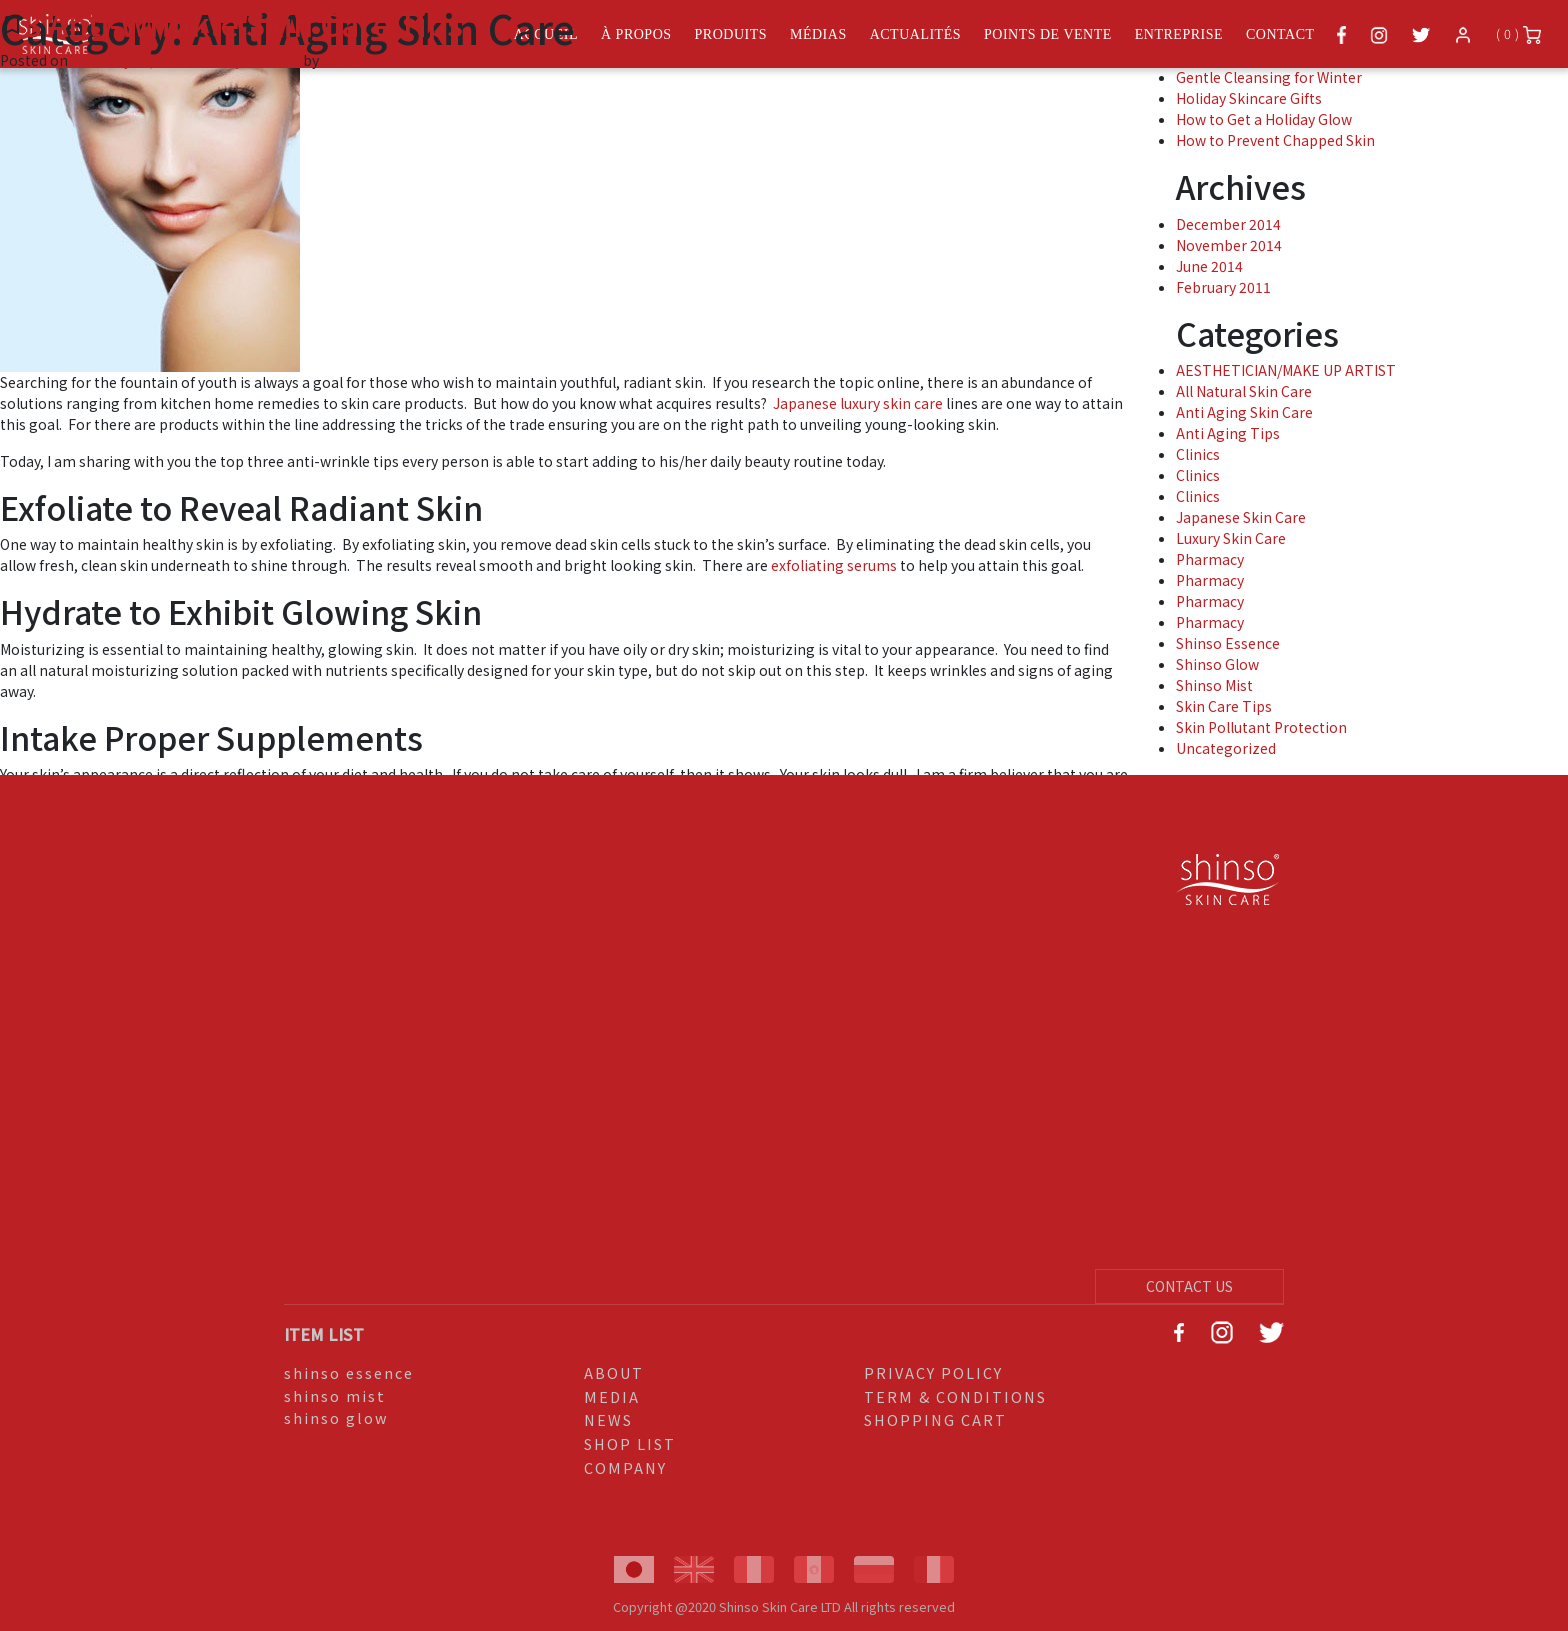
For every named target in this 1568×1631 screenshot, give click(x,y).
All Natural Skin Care (1244, 391)
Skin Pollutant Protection (1261, 727)
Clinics (1198, 454)
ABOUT (614, 1372)
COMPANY (625, 1467)
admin (343, 60)
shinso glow (336, 1417)
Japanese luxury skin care (859, 403)
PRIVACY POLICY (933, 1372)
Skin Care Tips (1224, 706)
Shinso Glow (1217, 664)
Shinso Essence (1228, 643)
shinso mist (335, 1395)
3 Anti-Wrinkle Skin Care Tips (243, 23)
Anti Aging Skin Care (1244, 412)
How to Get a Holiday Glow (1264, 119)
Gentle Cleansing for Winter (1269, 77)
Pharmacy (1210, 559)
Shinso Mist (1214, 685)
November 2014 (1229, 245)
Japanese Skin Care (1241, 517)
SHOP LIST (630, 1443)
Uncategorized (1226, 748)
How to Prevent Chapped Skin (1275, 140)
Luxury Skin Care (1231, 538)
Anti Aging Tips (1228, 433)
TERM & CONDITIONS (955, 1396)
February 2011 (1223, 287)
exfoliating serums (834, 565)
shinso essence (349, 1372)
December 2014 (1228, 224)
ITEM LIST (324, 1334)
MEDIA (612, 1396)
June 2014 (1209, 266)
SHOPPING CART (935, 1419)
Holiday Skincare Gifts (1249, 98)
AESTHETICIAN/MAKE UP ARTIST (1286, 370)
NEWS (608, 1419)
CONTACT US (1189, 1286)
